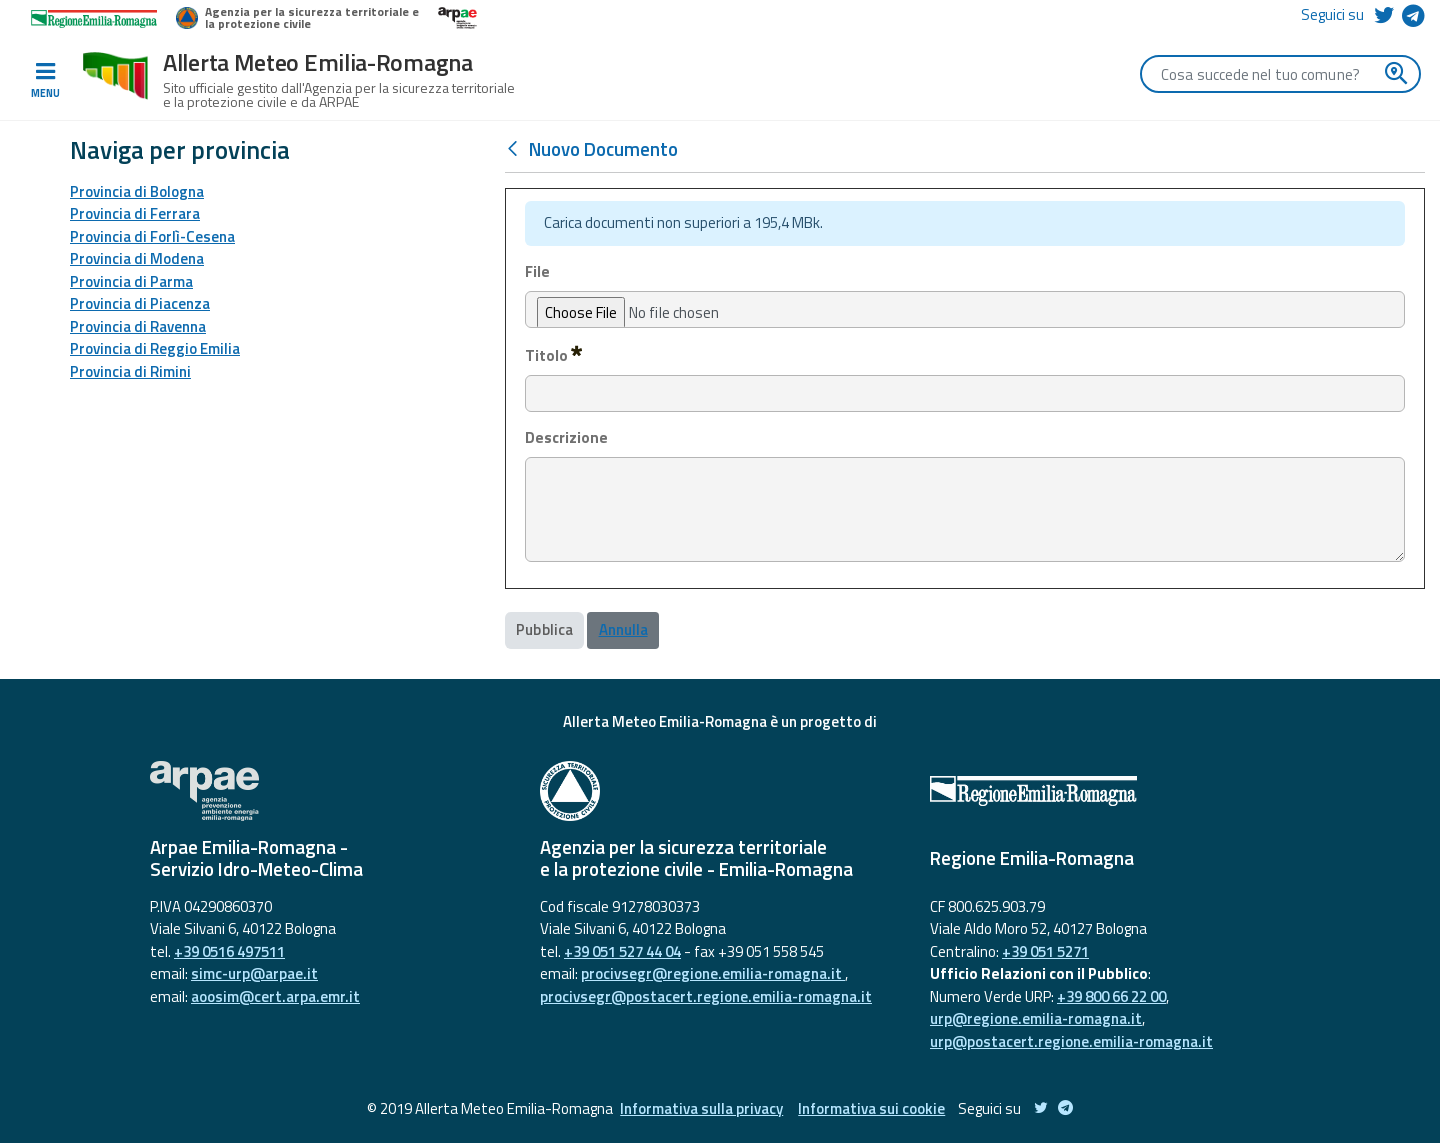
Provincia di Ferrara (135, 213)
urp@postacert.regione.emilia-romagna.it (1071, 1041)
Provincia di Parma (131, 281)
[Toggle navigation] (45, 81)
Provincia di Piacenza (140, 303)
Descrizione (566, 438)
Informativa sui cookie (871, 1108)
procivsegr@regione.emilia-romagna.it (713, 973)
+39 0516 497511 (229, 951)
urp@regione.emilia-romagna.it (1036, 1018)
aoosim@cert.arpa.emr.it (275, 996)
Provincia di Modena (137, 258)
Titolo (553, 355)
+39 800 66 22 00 (1111, 996)
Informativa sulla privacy (701, 1108)
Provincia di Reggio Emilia (155, 348)
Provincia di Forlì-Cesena (152, 236)
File (537, 272)
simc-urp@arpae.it (254, 973)
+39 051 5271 (1045, 951)
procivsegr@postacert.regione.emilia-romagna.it (706, 996)
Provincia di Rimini (130, 371)
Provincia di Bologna (137, 191)
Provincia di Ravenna (138, 326)
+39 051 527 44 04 (622, 951)
